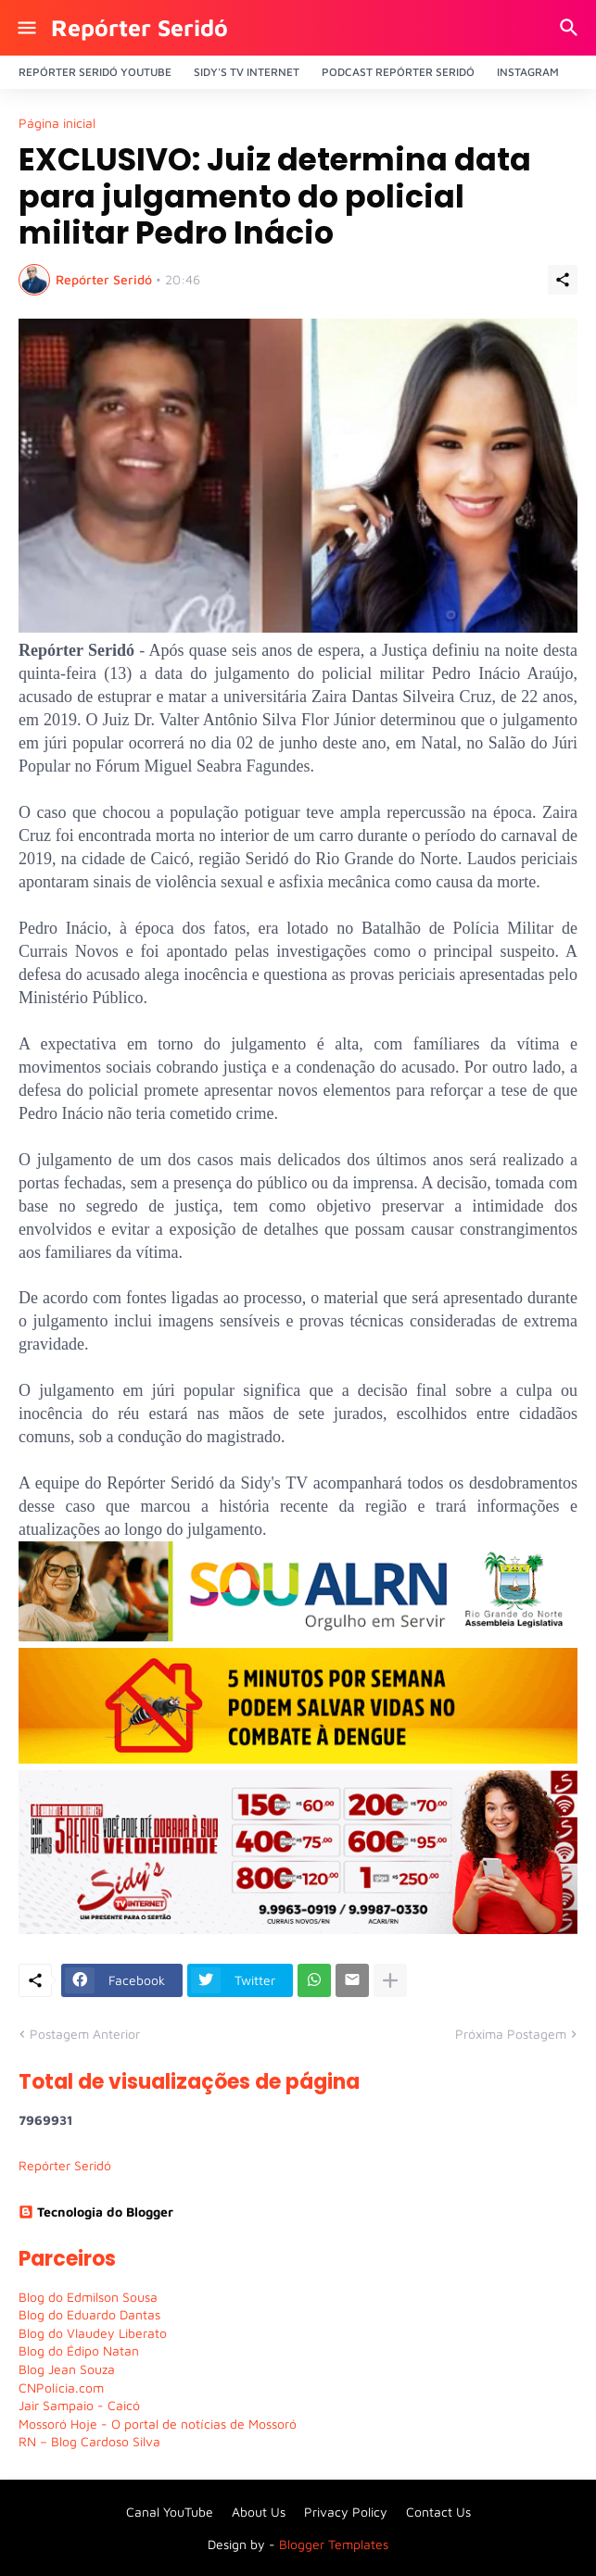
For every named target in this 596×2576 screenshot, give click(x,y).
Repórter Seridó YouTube (95, 72)
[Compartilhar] (562, 280)
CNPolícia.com (61, 2387)
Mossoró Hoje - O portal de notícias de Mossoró (158, 2423)
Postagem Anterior (85, 2034)
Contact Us (438, 2511)
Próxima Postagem (510, 2034)
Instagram (528, 72)
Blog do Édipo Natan (79, 2350)
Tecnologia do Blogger (96, 2211)
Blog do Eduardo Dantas (89, 2314)
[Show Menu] (25, 28)
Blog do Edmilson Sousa (88, 2297)
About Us (258, 2511)
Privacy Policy (345, 2511)
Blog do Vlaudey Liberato (93, 2333)
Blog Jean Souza (67, 2369)
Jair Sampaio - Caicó (79, 2405)
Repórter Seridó (139, 27)
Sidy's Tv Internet (246, 72)
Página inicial (57, 123)
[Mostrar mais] (390, 1980)
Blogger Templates (333, 2544)
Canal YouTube (169, 2511)
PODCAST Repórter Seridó (398, 72)
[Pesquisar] (571, 27)
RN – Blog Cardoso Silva (89, 2441)
